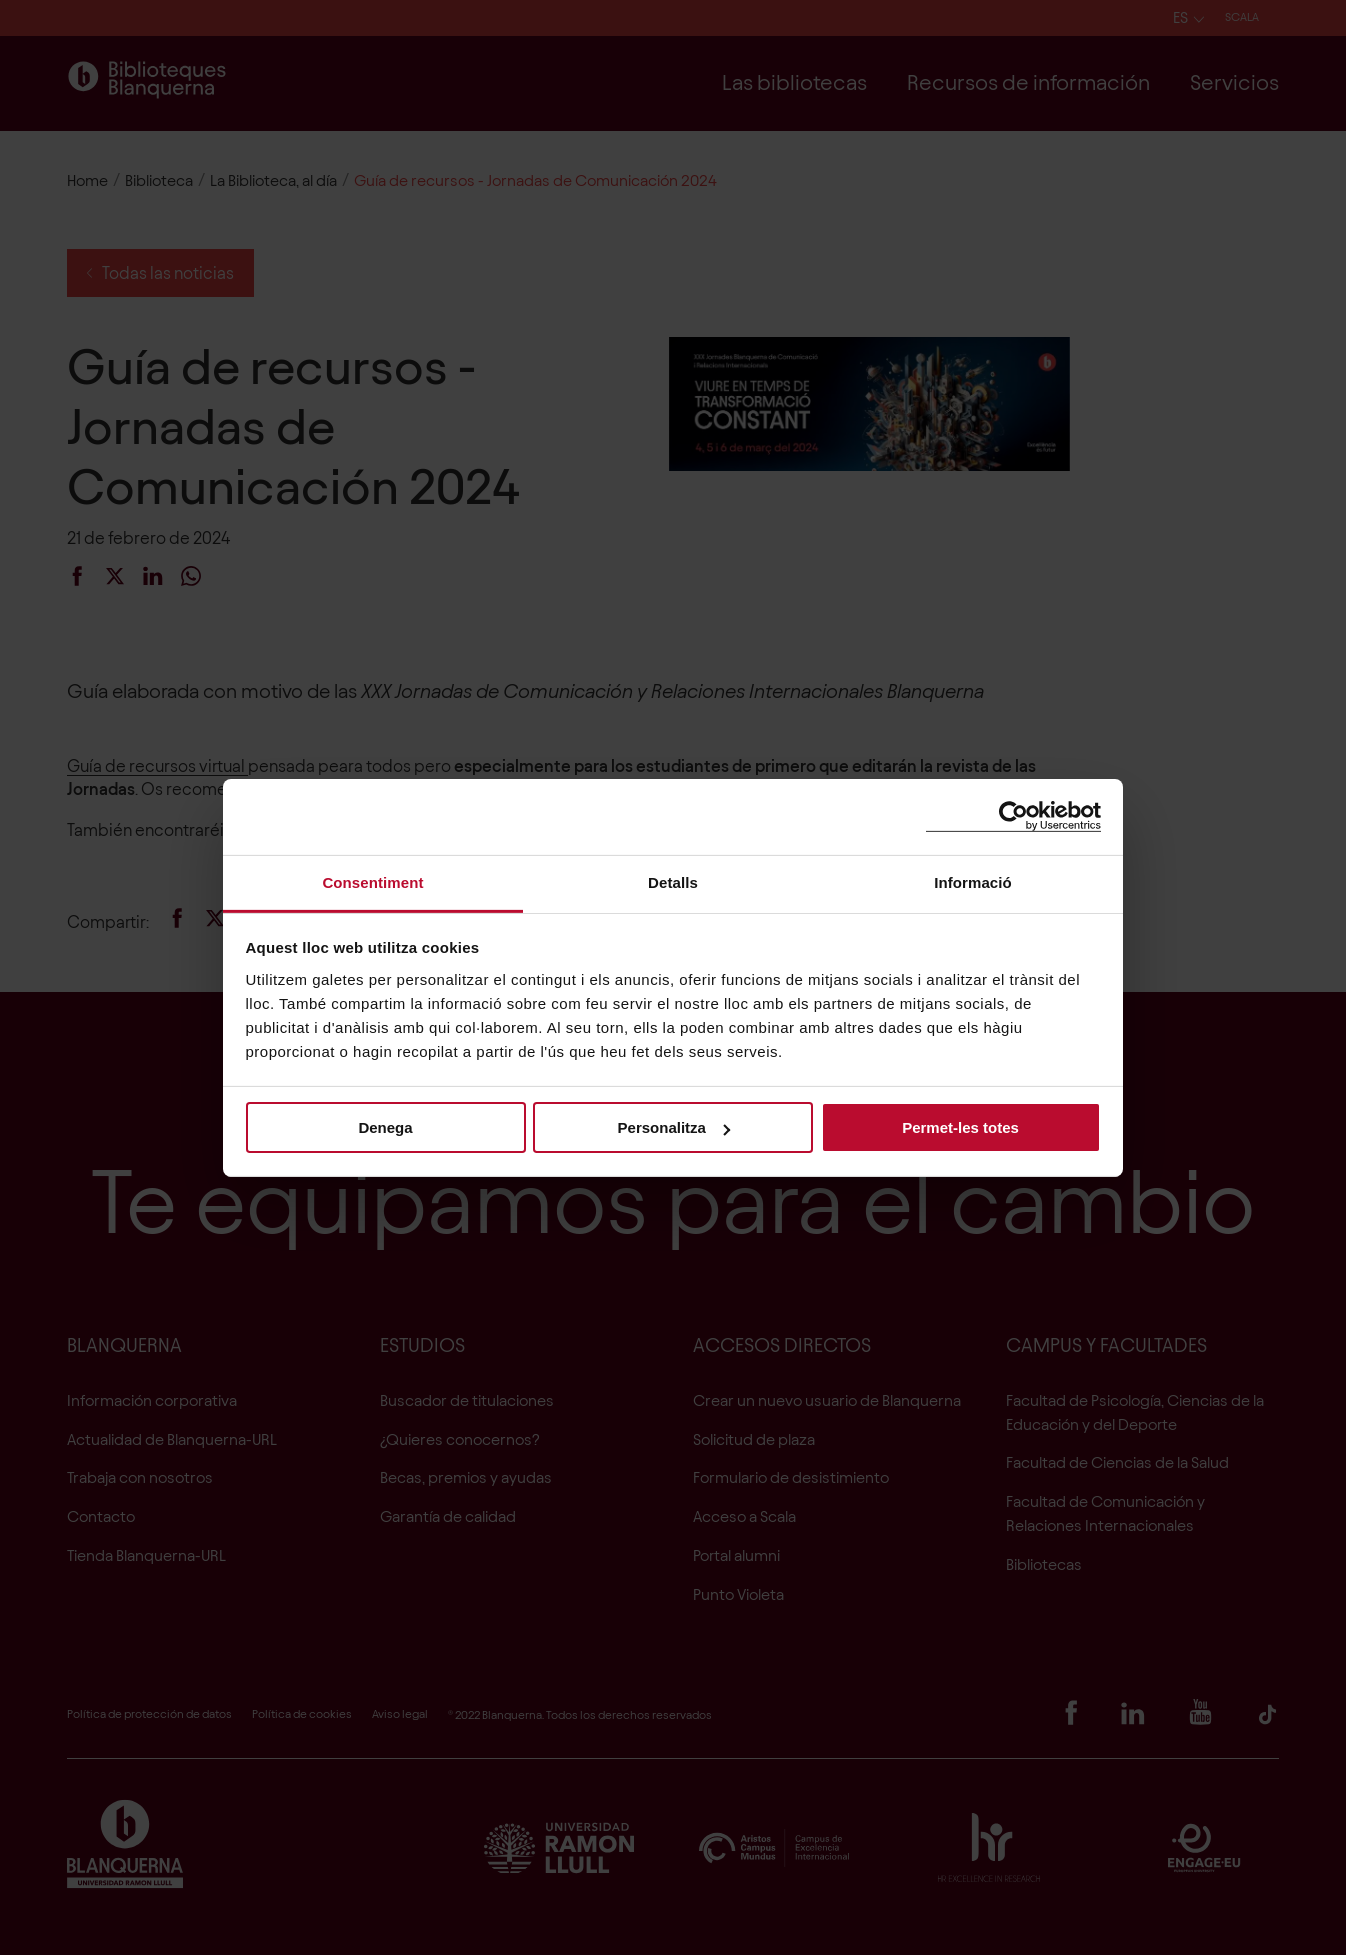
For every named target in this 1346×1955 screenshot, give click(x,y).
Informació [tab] (973, 881)
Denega (385, 1127)
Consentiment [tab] (372, 881)
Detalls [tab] (673, 881)
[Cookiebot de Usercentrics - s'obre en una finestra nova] (1013, 816)
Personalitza (674, 1127)
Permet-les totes (960, 1127)
